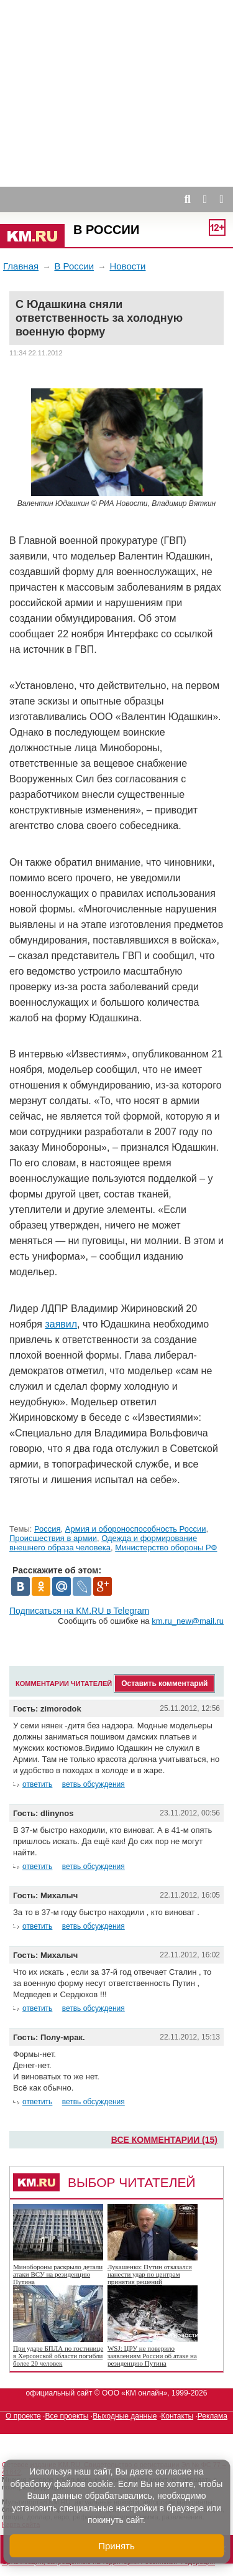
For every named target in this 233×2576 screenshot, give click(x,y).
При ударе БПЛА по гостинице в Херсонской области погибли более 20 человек (58, 2355)
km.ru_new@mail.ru (188, 1621)
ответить (37, 1784)
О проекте (23, 2416)
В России (106, 230)
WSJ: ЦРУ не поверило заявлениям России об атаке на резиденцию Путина (152, 2355)
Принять (116, 2546)
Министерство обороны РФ (166, 1547)
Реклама (212, 2416)
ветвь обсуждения (93, 1784)
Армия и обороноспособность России (135, 1529)
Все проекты (66, 2416)
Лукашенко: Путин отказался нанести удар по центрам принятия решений (149, 2274)
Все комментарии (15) (164, 2140)
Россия (47, 1529)
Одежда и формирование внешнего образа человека (103, 1543)
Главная (21, 266)
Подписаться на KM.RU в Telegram (79, 1611)
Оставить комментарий (164, 1683)
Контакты (177, 2416)
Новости (127, 266)
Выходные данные (125, 2416)
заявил (61, 1324)
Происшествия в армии (53, 1538)
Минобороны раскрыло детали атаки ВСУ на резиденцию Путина (58, 2274)
